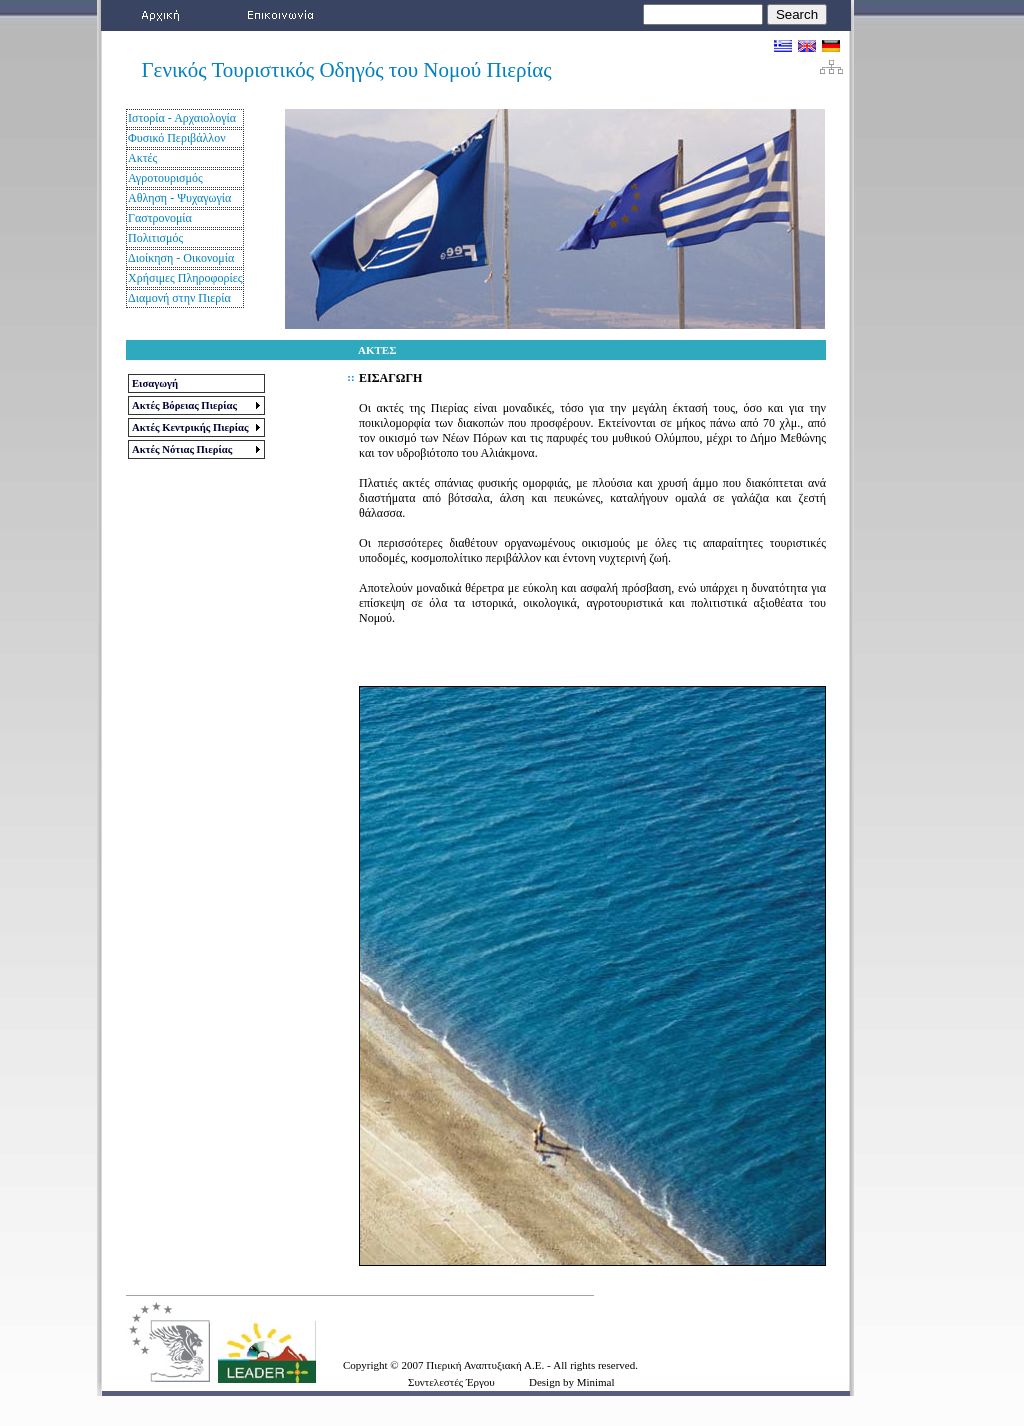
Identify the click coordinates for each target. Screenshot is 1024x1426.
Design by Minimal (572, 1382)
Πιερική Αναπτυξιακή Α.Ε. (486, 1365)
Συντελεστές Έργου (451, 1382)
